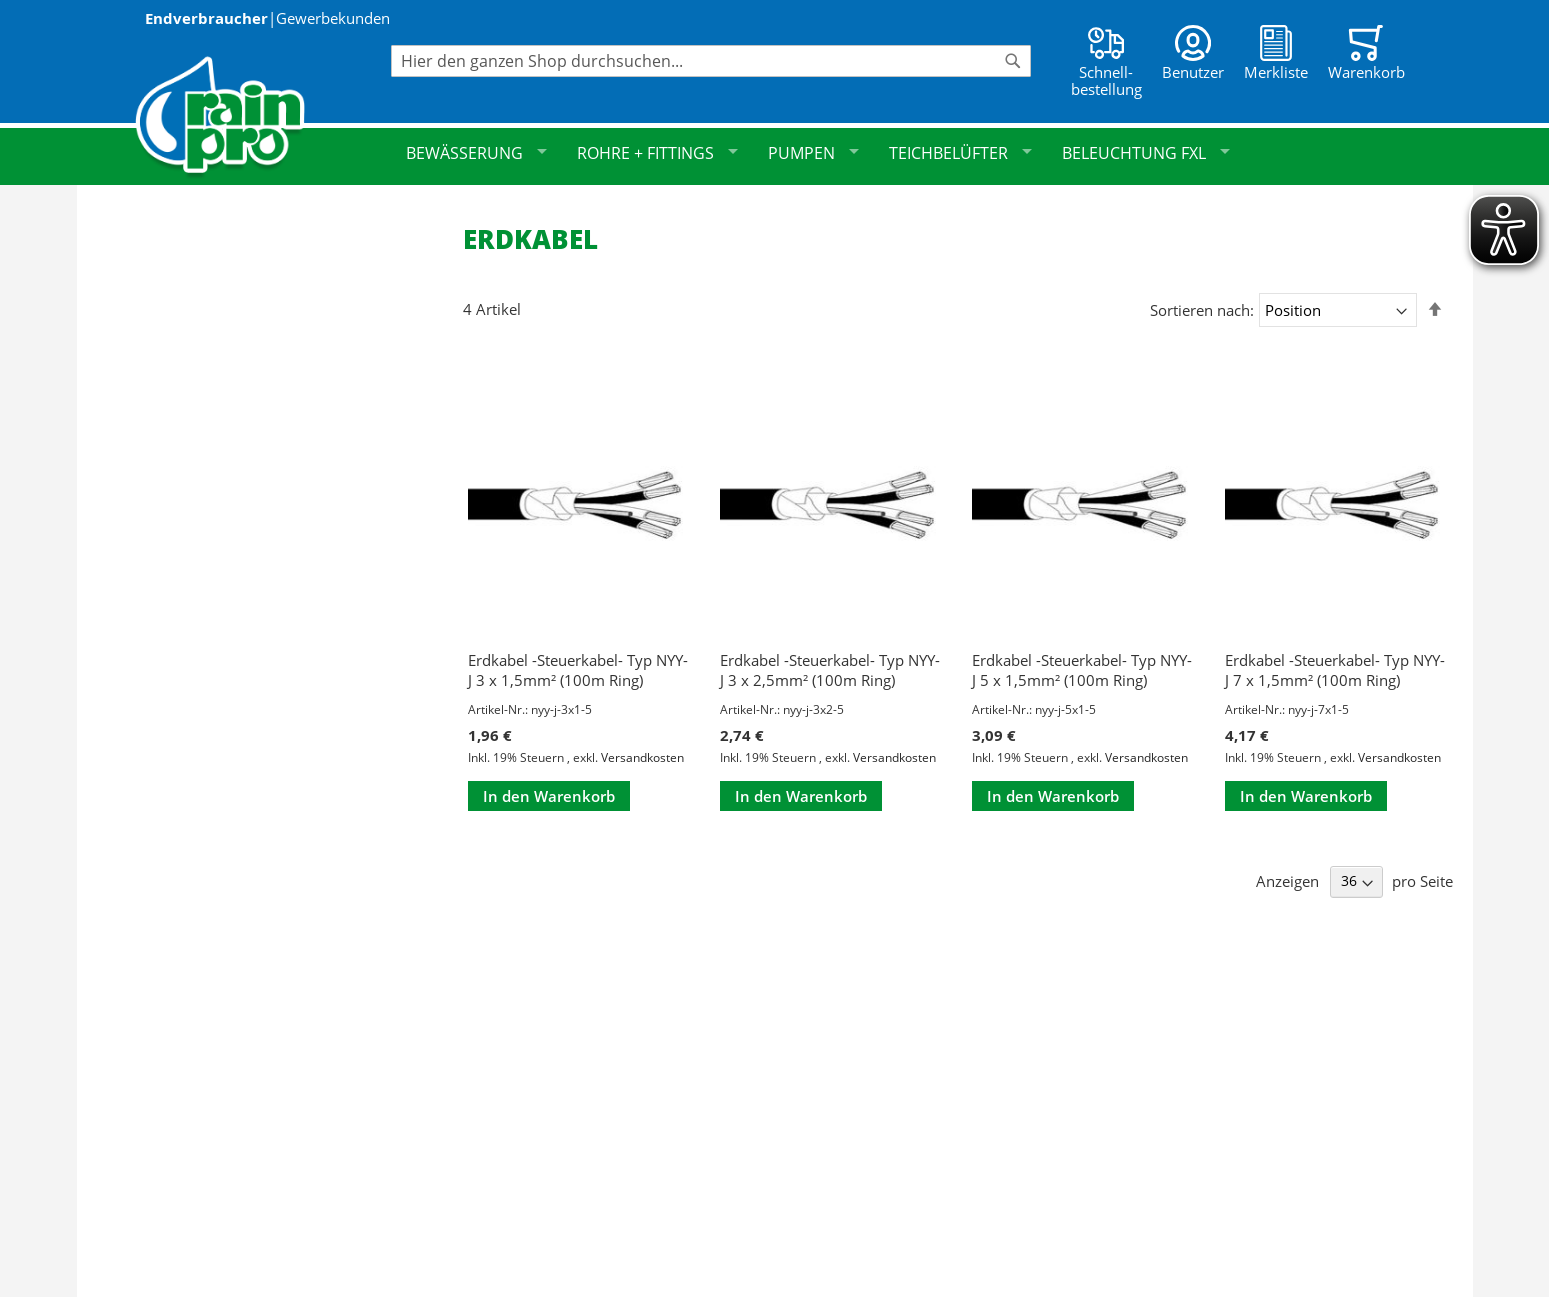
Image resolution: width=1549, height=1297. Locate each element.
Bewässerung (476, 153)
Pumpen (813, 153)
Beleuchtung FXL (1146, 153)
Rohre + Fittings (657, 153)
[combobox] (711, 61)
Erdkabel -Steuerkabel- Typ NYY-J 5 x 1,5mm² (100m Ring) (1082, 670)
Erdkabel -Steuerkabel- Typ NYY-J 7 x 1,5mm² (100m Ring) (1335, 670)
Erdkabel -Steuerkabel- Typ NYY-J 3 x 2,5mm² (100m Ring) (830, 670)
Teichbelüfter (960, 153)
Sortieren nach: (1202, 310)
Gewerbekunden (333, 18)
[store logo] (263, 117)
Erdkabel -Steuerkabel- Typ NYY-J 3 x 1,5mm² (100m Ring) (578, 670)
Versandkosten (642, 757)
